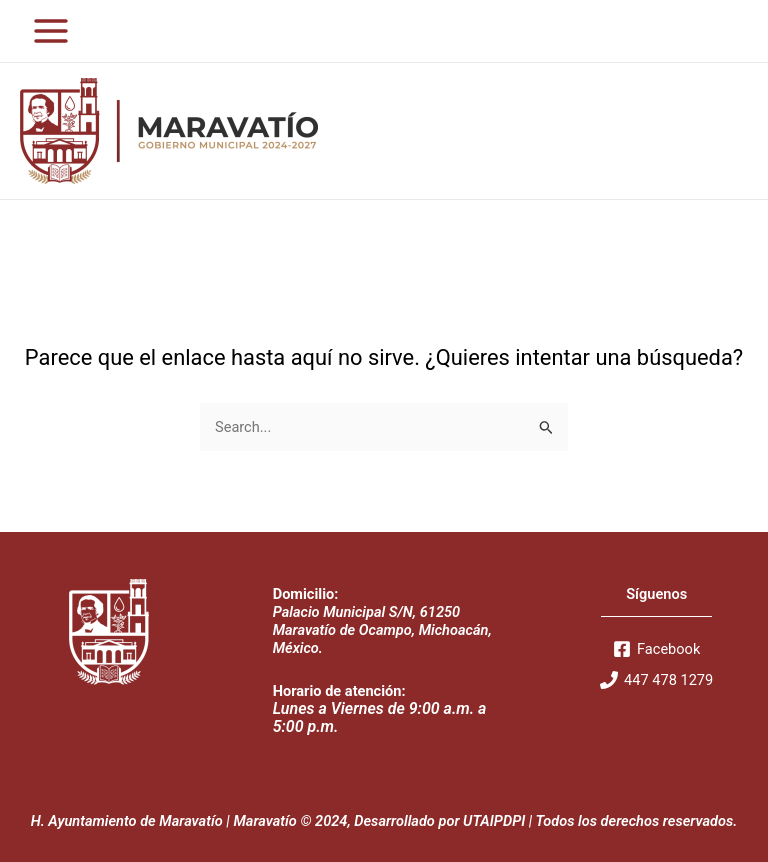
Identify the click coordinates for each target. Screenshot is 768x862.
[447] (656, 680)
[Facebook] (656, 649)
